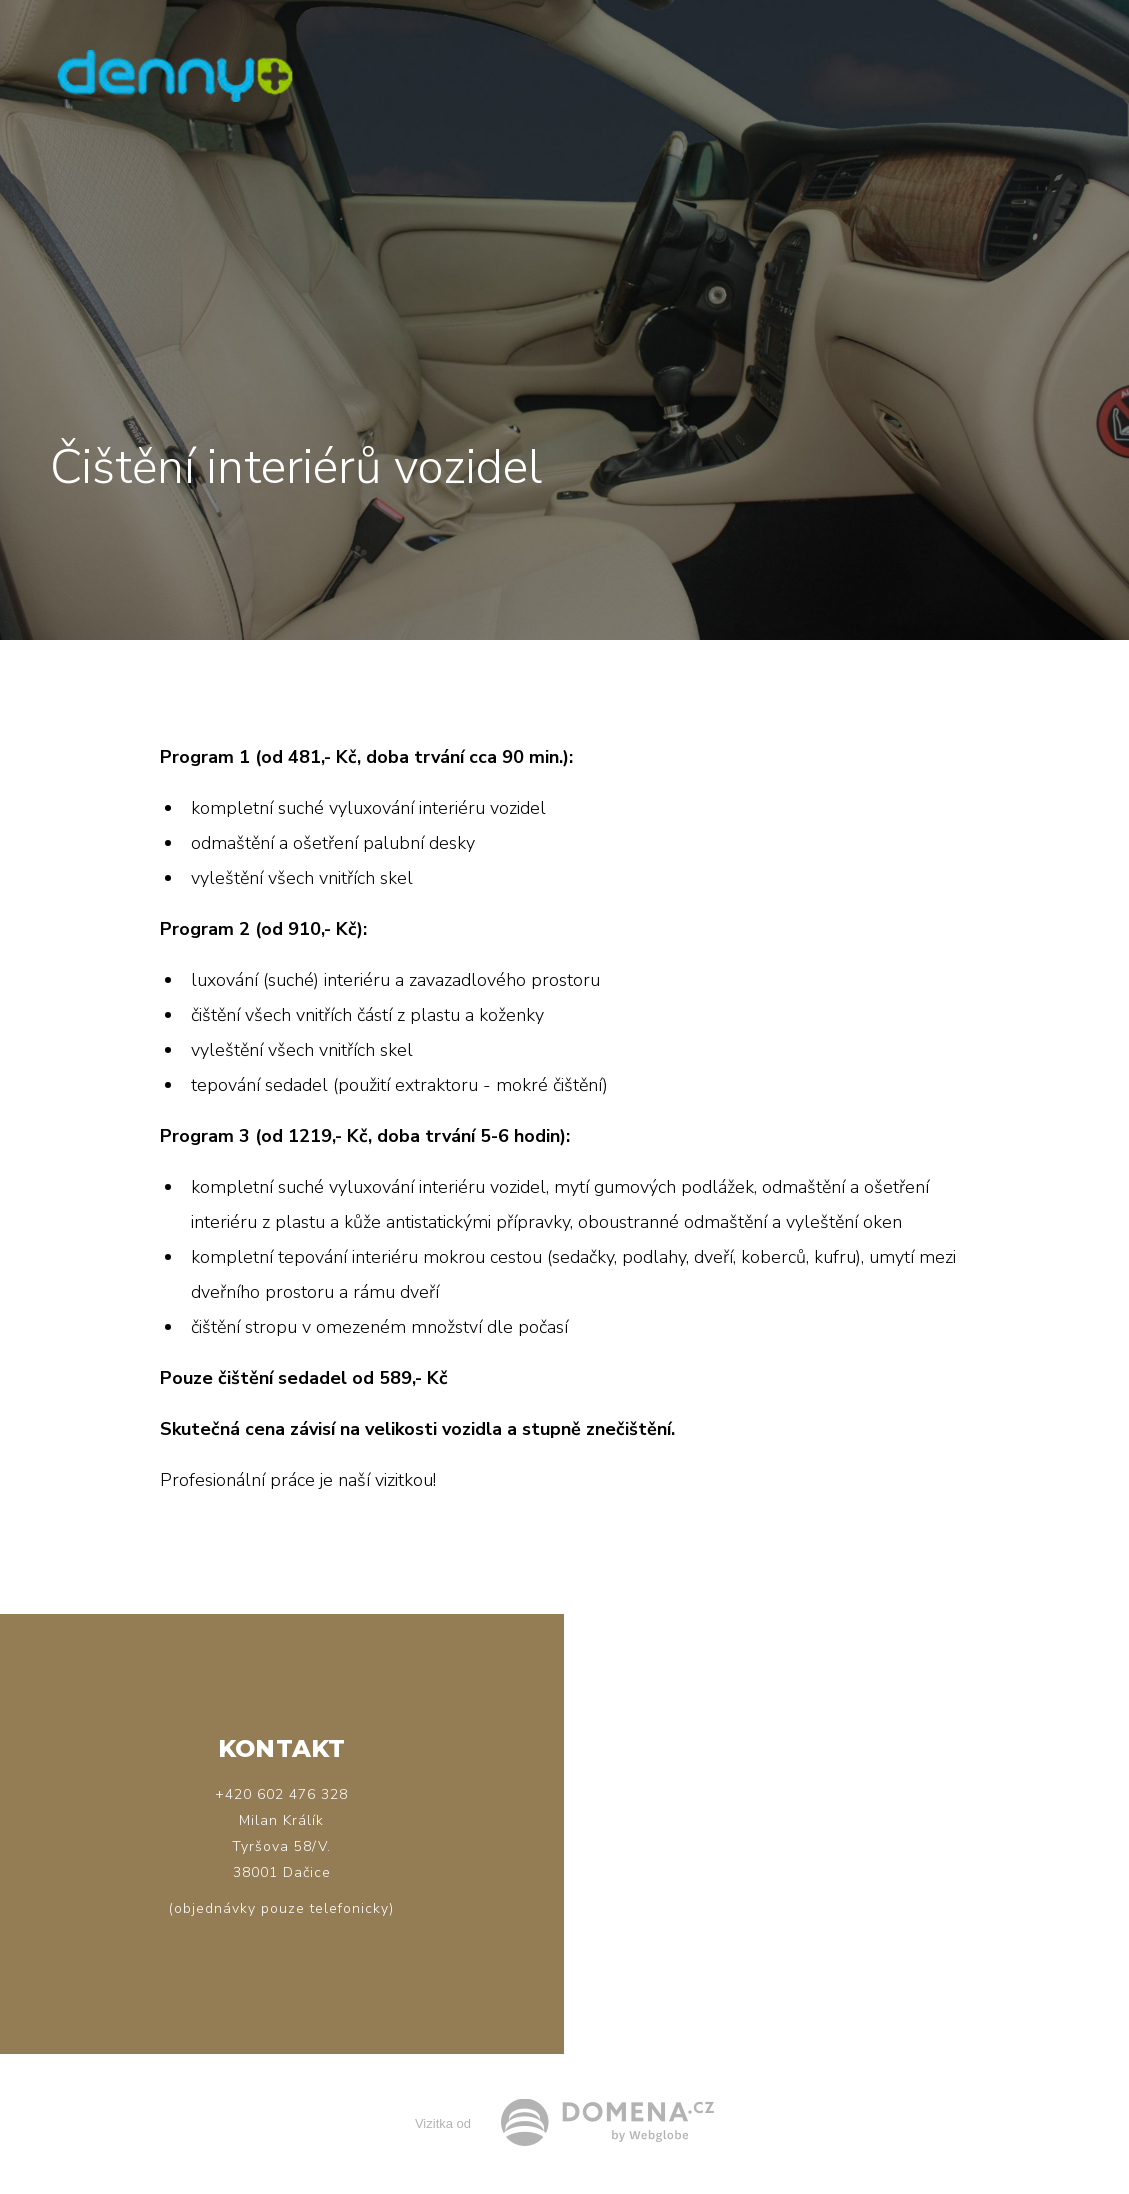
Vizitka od (443, 2123)
